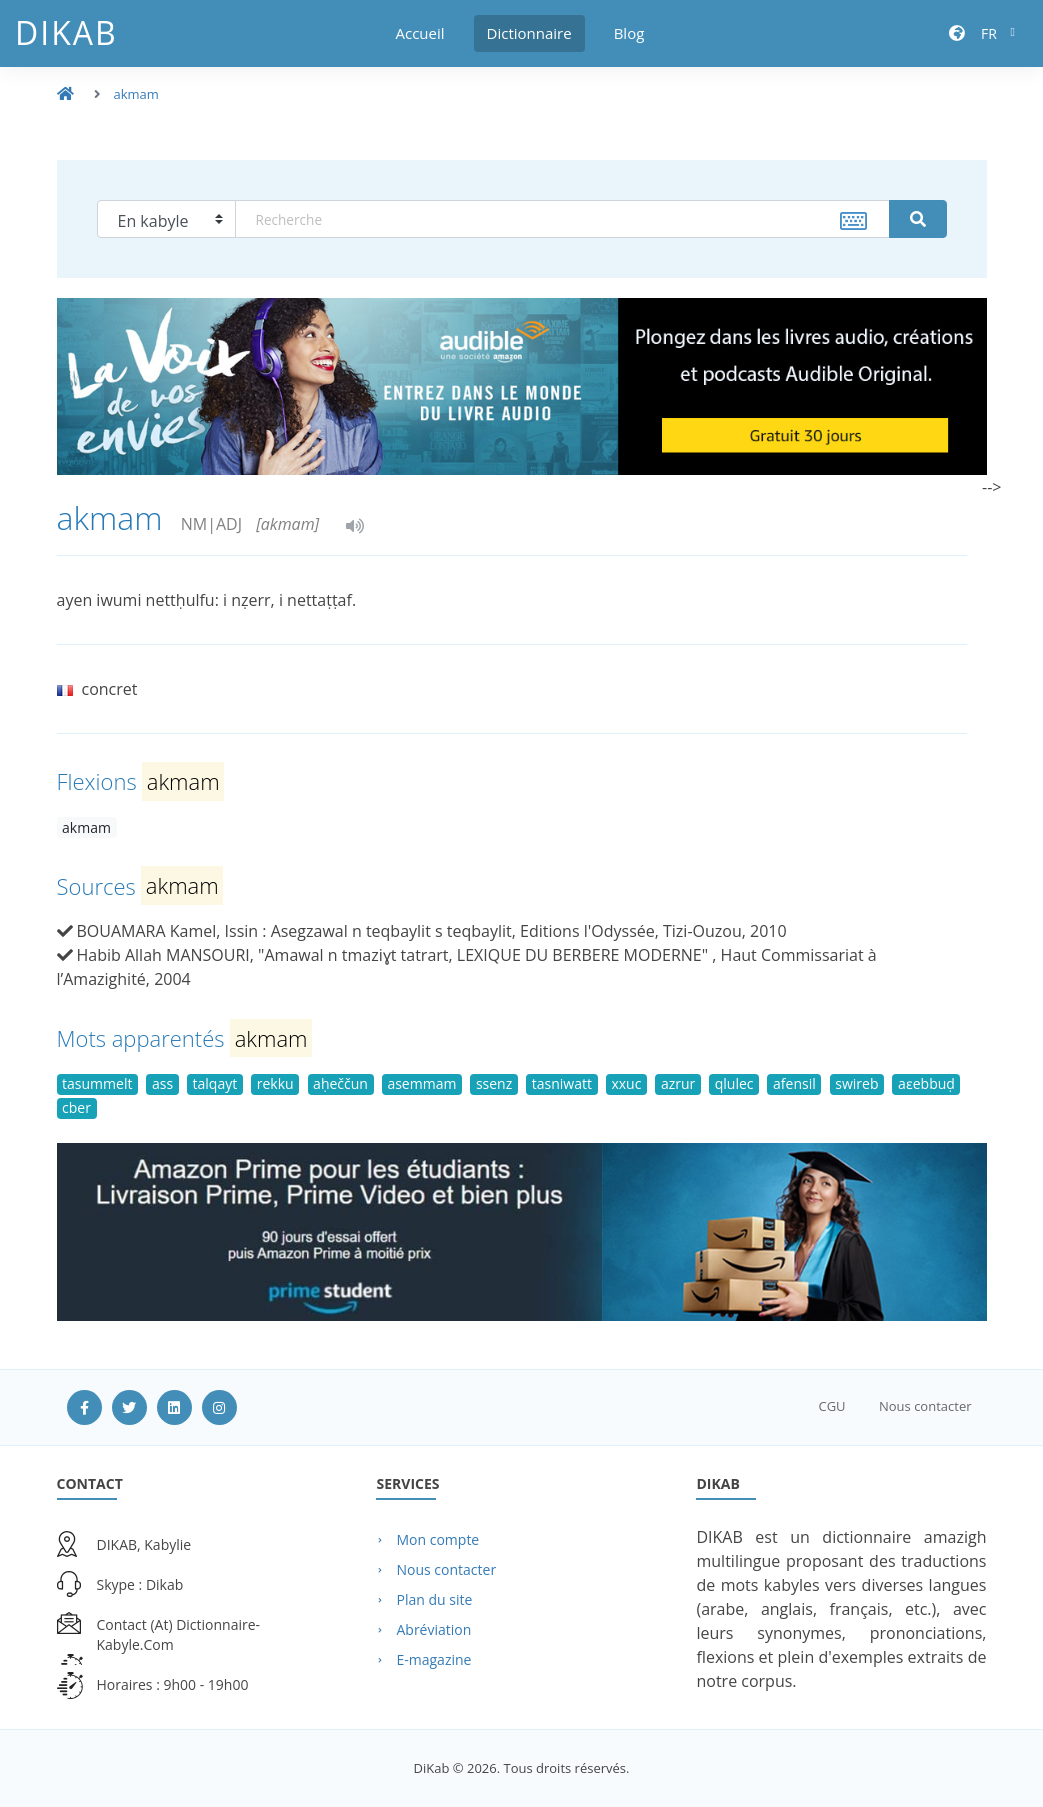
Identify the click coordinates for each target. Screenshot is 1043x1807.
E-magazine (433, 1659)
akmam (136, 94)
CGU (831, 1406)
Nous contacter (925, 1406)
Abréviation (433, 1629)
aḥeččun (340, 1083)
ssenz (494, 1083)
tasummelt (97, 1083)
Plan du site (434, 1599)
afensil (794, 1083)
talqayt (215, 1083)
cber (76, 1107)
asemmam (421, 1083)
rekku (275, 1083)
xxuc (626, 1083)
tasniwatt (562, 1083)
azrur (678, 1083)
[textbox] (562, 219)
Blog (629, 33)
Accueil (420, 33)
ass (162, 1083)
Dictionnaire (529, 33)
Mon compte (437, 1539)
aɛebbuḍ (926, 1083)
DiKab (66, 32)
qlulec (734, 1083)
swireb (856, 1083)
